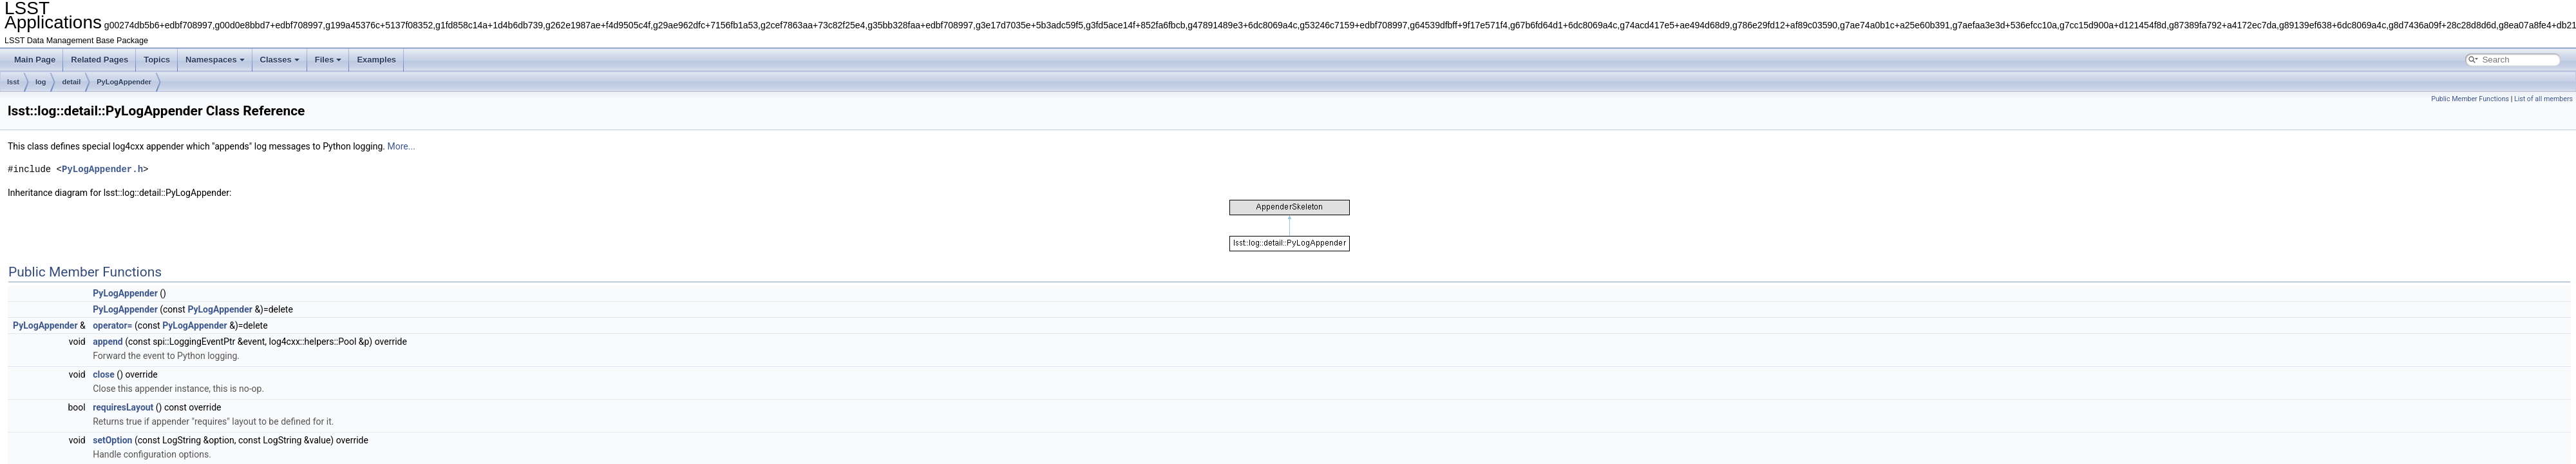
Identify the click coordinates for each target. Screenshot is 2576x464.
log (40, 82)
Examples (376, 59)
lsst (13, 82)
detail (71, 82)
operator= (112, 325)
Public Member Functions (2470, 99)
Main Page (34, 59)
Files (328, 59)
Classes (279, 59)
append (108, 341)
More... (401, 146)
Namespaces (215, 59)
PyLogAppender (124, 82)
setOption (112, 440)
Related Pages (99, 59)
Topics (157, 59)
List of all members (2543, 99)
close (104, 374)
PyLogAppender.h (102, 169)
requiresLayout (123, 407)
